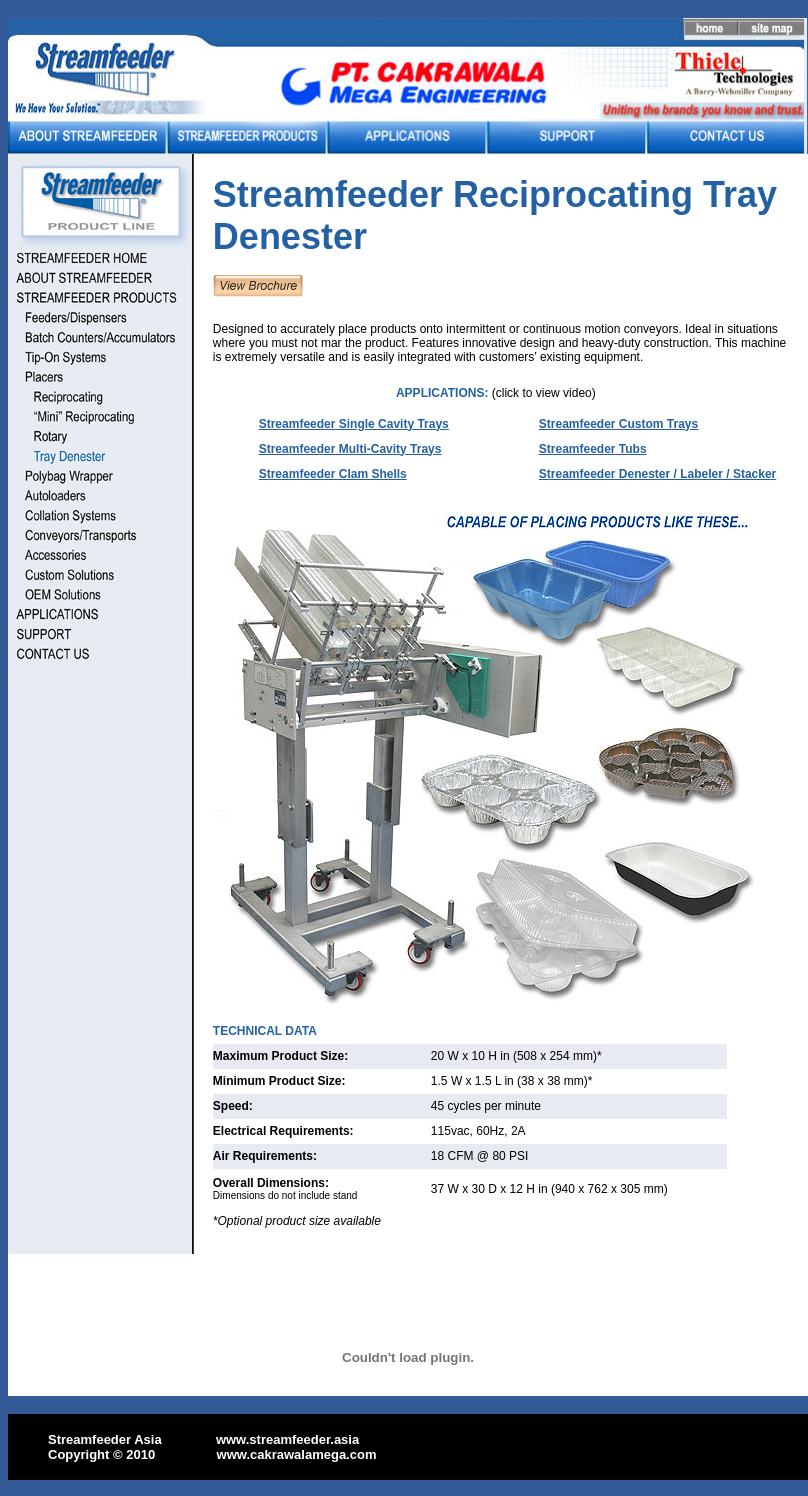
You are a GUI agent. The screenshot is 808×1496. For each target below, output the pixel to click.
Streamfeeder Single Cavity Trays (354, 424)
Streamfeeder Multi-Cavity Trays (350, 449)
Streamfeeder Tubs (593, 449)
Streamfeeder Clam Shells (333, 474)
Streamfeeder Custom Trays (618, 424)
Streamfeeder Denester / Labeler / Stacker (657, 474)
